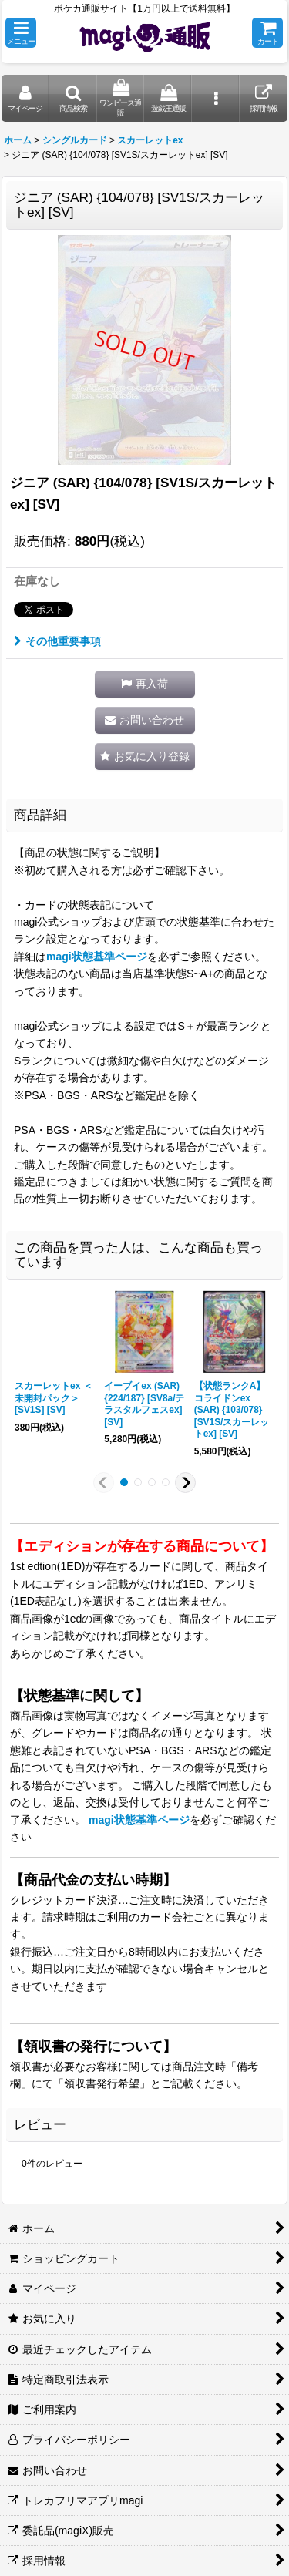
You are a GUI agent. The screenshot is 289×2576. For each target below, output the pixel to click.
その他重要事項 (57, 641)
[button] (20, 33)
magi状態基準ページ (96, 956)
